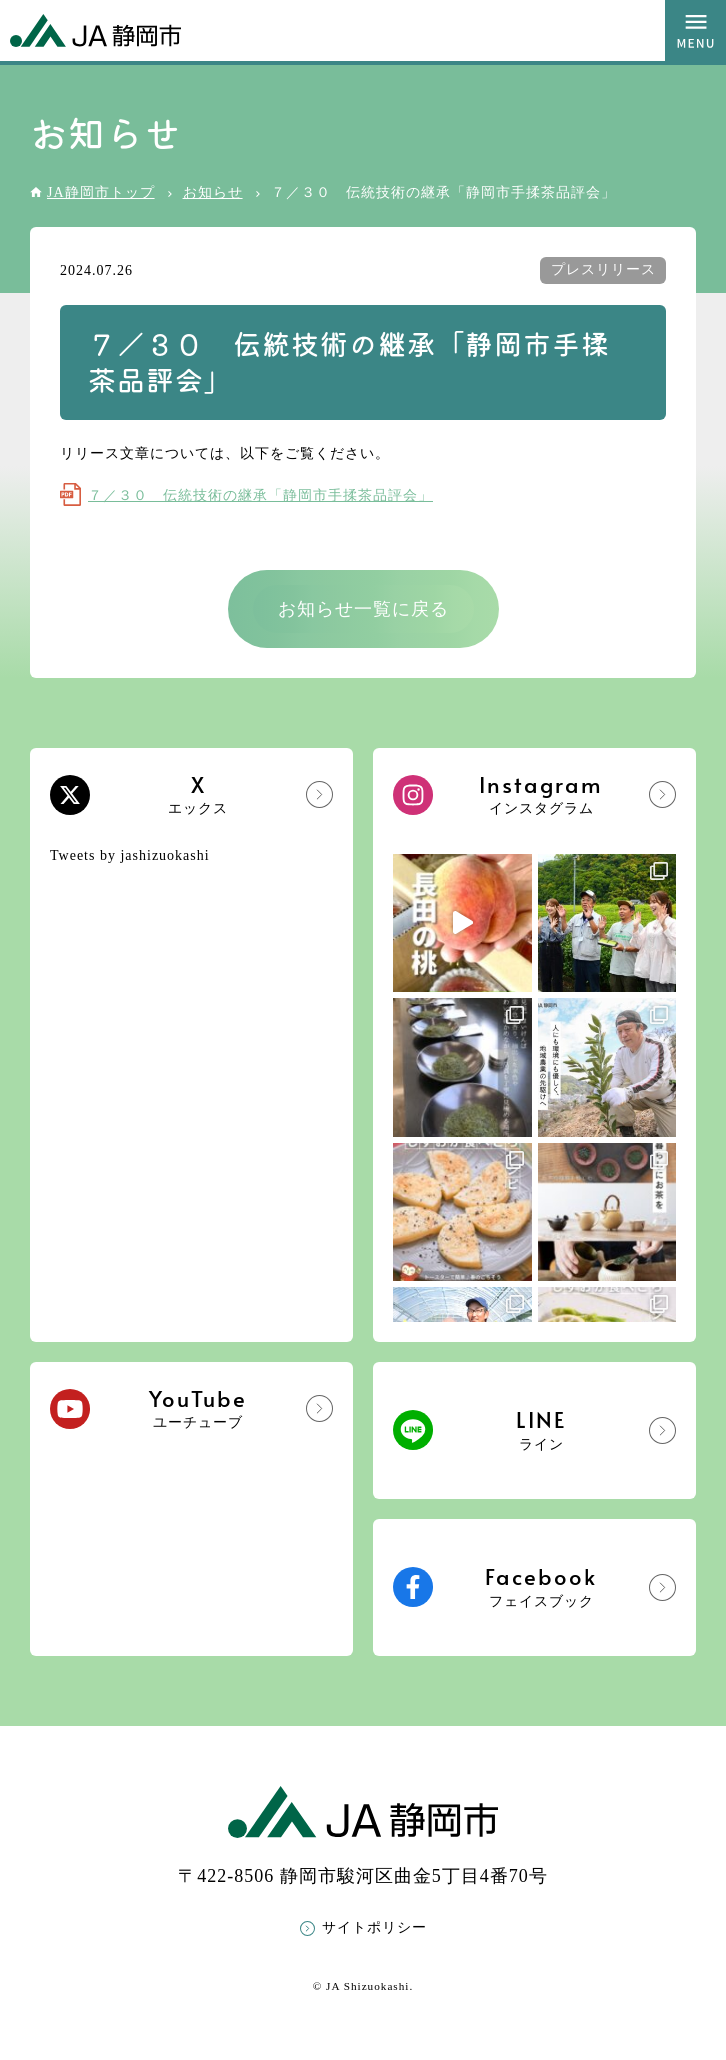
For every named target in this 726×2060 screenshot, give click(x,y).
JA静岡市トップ (101, 192)
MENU (695, 30)
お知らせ (213, 192)
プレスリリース (603, 269)
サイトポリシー (374, 1927)
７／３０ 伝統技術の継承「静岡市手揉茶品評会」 (260, 495)
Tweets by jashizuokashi (130, 855)
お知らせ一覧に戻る (363, 609)
